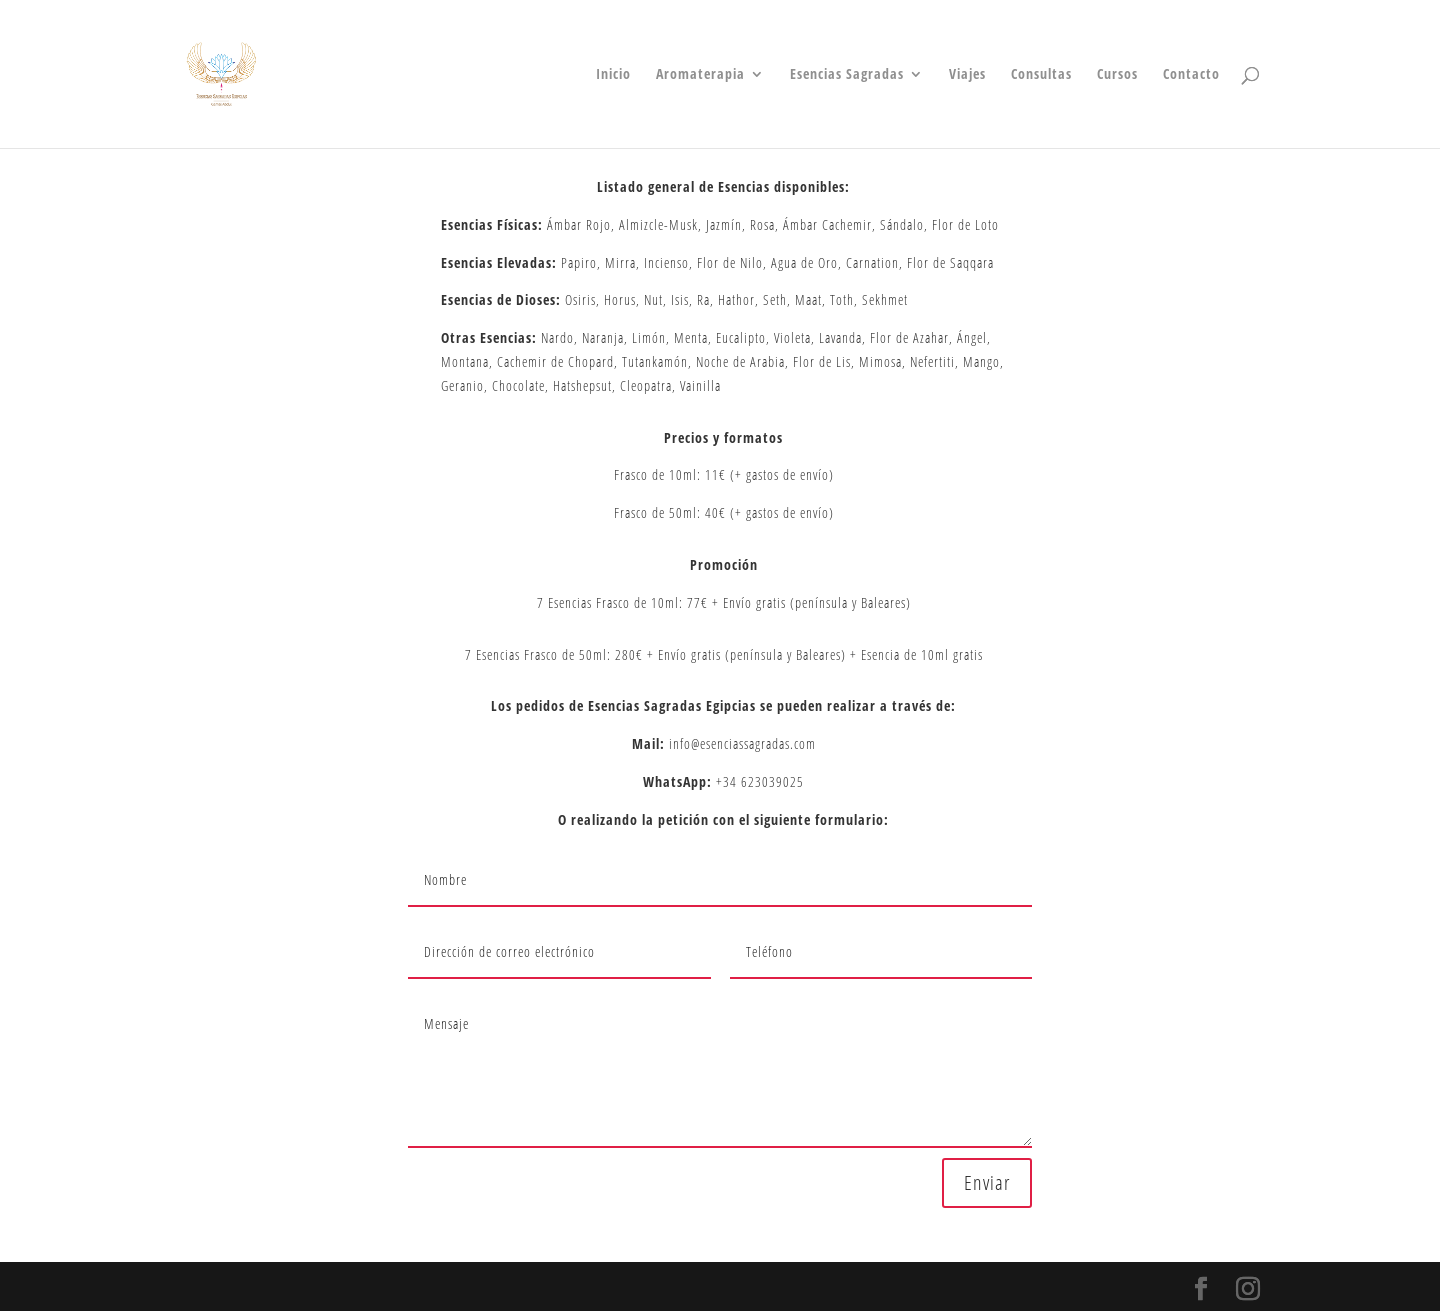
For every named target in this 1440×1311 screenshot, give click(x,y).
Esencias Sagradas (847, 75)
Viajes (967, 75)
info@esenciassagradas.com (740, 743)
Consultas (1041, 75)
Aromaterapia (700, 75)
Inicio (613, 75)
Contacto (1191, 75)
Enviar (987, 1182)
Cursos (1117, 75)
